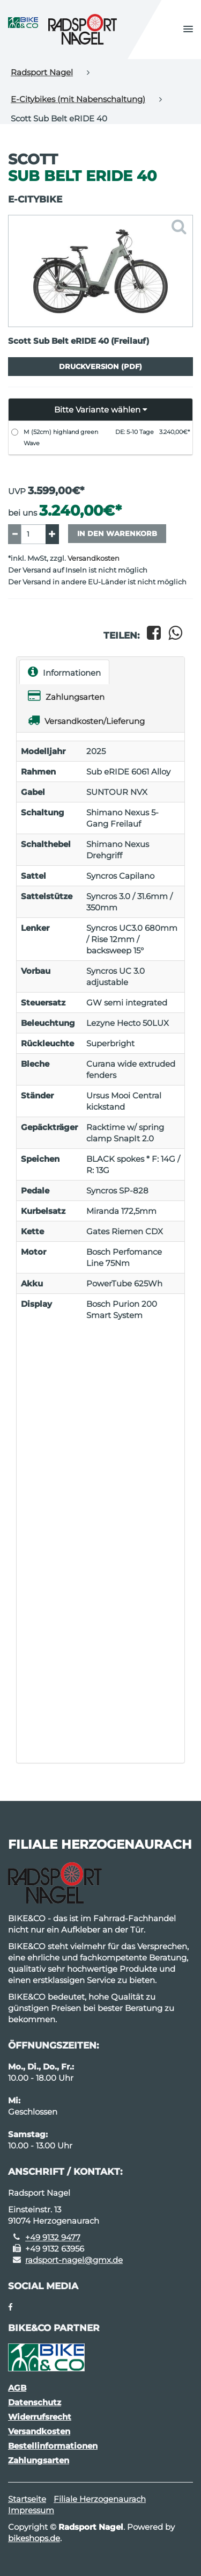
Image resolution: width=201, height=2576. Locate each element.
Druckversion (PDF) (100, 366)
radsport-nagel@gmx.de (74, 2260)
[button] (188, 29)
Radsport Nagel (42, 72)
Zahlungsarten (66, 696)
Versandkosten (94, 558)
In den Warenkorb (117, 533)
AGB (17, 2388)
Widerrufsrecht (39, 2417)
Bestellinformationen (53, 2446)
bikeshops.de (34, 2538)
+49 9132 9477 (52, 2237)
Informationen (64, 671)
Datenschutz (34, 2402)
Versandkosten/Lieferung (86, 720)
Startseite (27, 2499)
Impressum (31, 2510)
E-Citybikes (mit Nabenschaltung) (78, 99)
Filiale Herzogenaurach (100, 2499)
